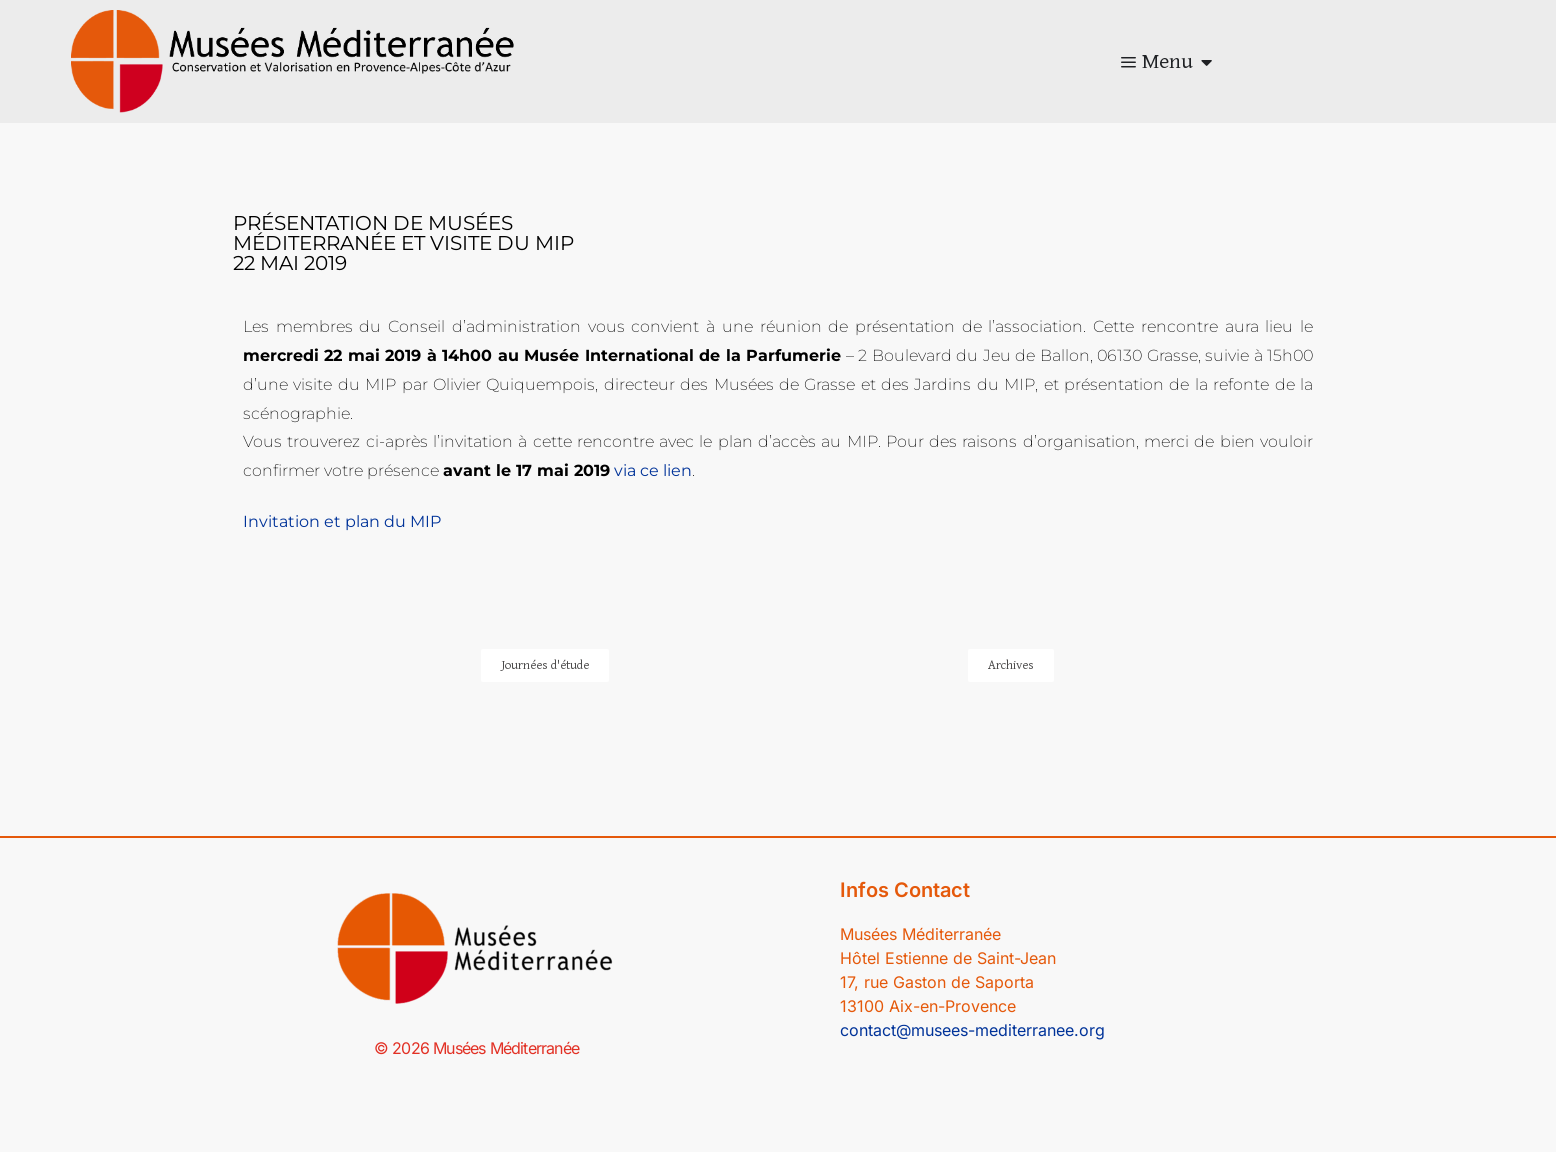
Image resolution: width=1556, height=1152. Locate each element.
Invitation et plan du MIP (342, 521)
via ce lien (653, 470)
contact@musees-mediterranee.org (972, 1030)
